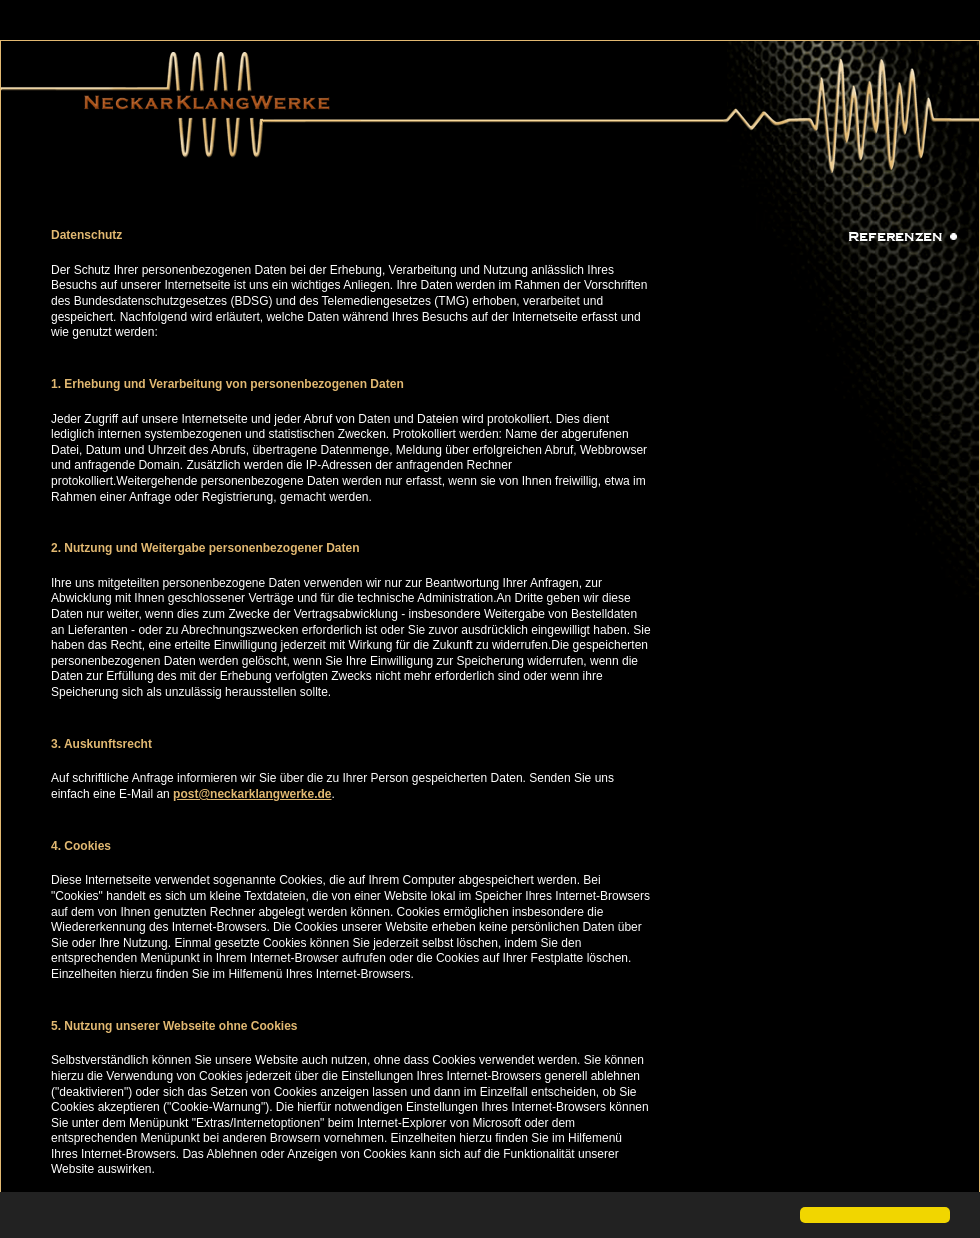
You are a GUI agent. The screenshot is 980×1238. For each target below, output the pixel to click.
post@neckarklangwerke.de (252, 794)
